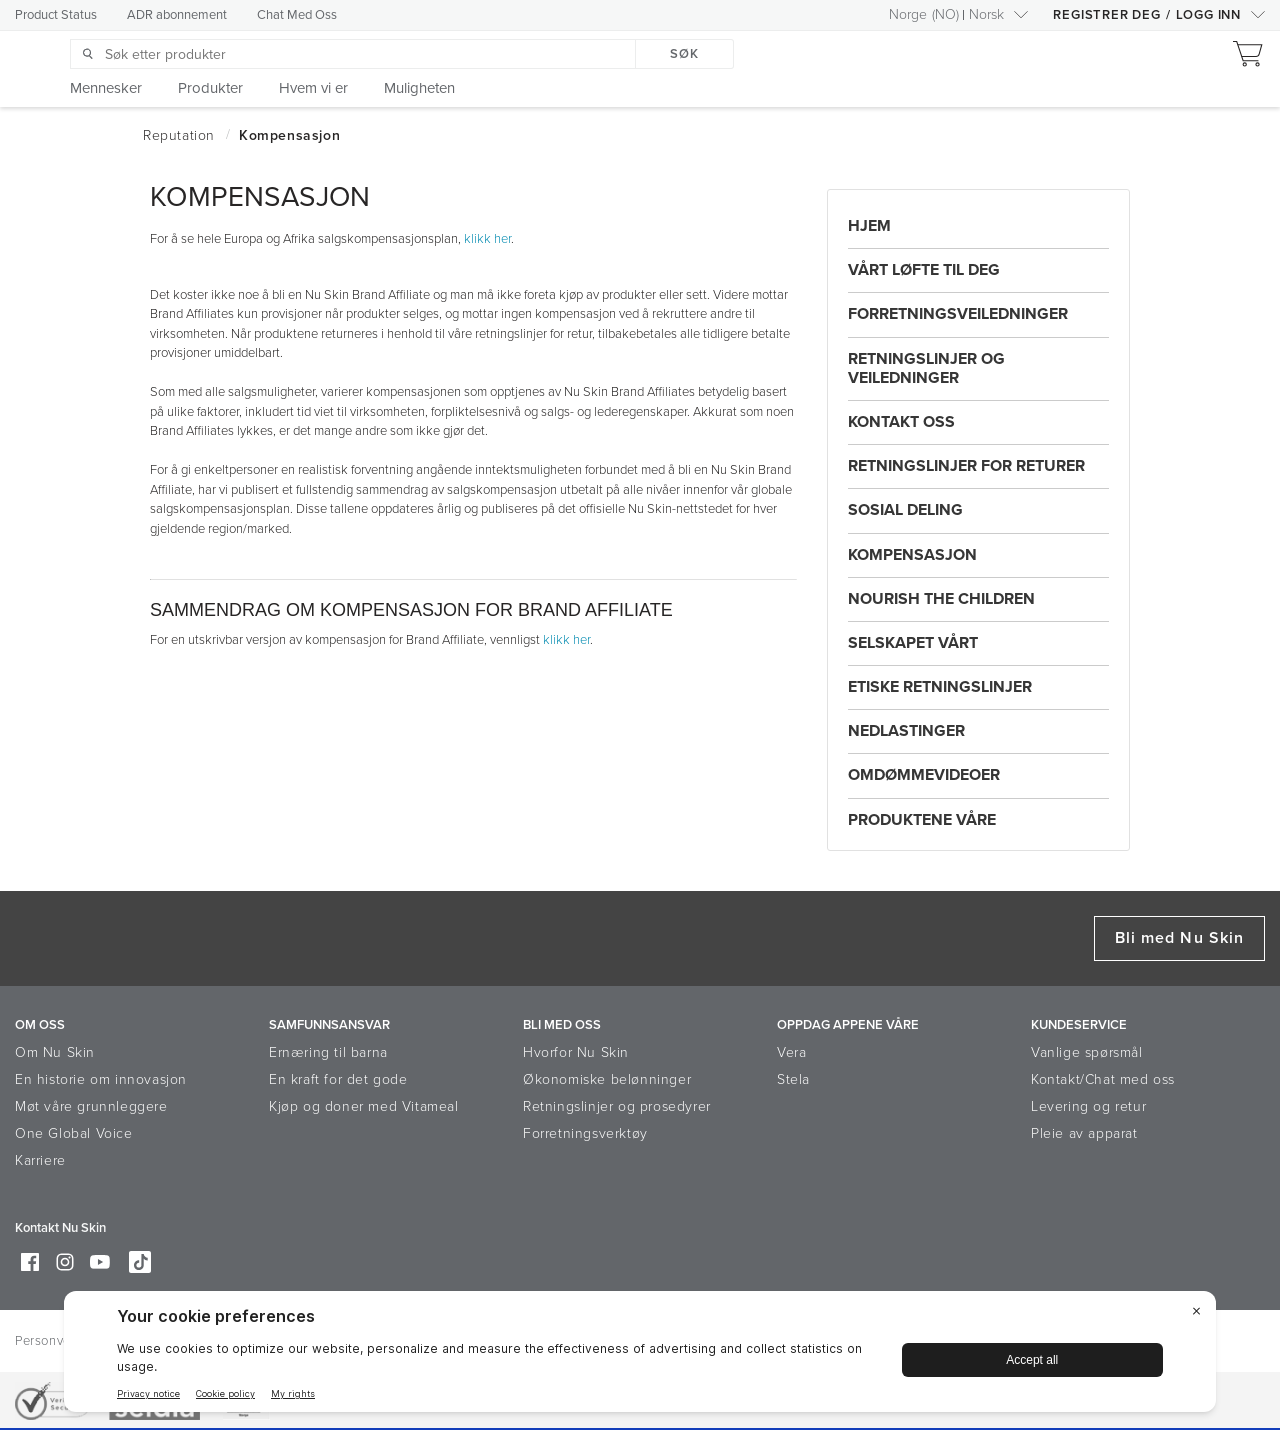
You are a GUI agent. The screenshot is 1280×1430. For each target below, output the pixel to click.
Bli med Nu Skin (1179, 938)
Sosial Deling (905, 510)
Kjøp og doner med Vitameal (364, 1106)
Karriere (40, 1160)
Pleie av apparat (1084, 1133)
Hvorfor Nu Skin (576, 1052)
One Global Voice (74, 1133)
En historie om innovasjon (101, 1079)
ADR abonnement (177, 15)
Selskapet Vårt (913, 643)
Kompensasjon (912, 555)
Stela (793, 1079)
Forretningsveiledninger (958, 314)
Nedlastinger (906, 731)
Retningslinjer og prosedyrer (617, 1106)
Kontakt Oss (901, 422)
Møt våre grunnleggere (91, 1106)
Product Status (56, 15)
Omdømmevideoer (924, 775)
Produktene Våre (922, 820)
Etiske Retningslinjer (940, 687)
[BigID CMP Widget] (640, 1356)
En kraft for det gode (338, 1079)
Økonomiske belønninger (607, 1079)
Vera (791, 1052)
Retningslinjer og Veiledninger (926, 368)
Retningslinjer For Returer (966, 466)
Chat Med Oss (297, 15)
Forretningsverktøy (585, 1133)
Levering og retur (1088, 1106)
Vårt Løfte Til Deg (924, 270)
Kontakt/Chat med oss (1103, 1079)
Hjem (869, 226)
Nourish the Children (941, 599)
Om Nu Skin (55, 1052)
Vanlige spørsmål (1087, 1052)
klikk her (487, 239)
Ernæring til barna (328, 1052)
